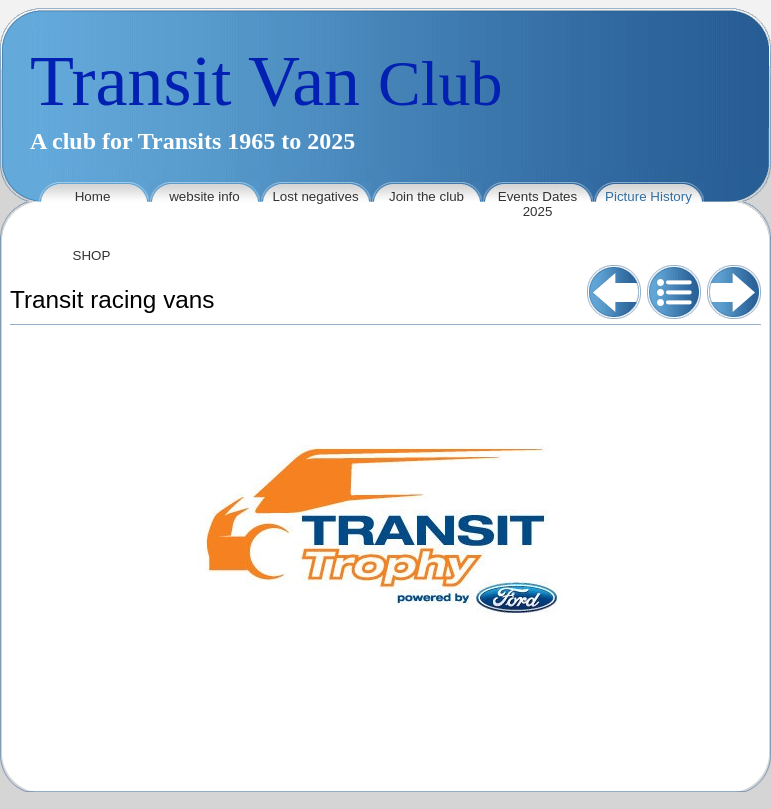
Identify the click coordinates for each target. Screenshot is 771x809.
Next (734, 292)
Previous (614, 292)
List (674, 292)
